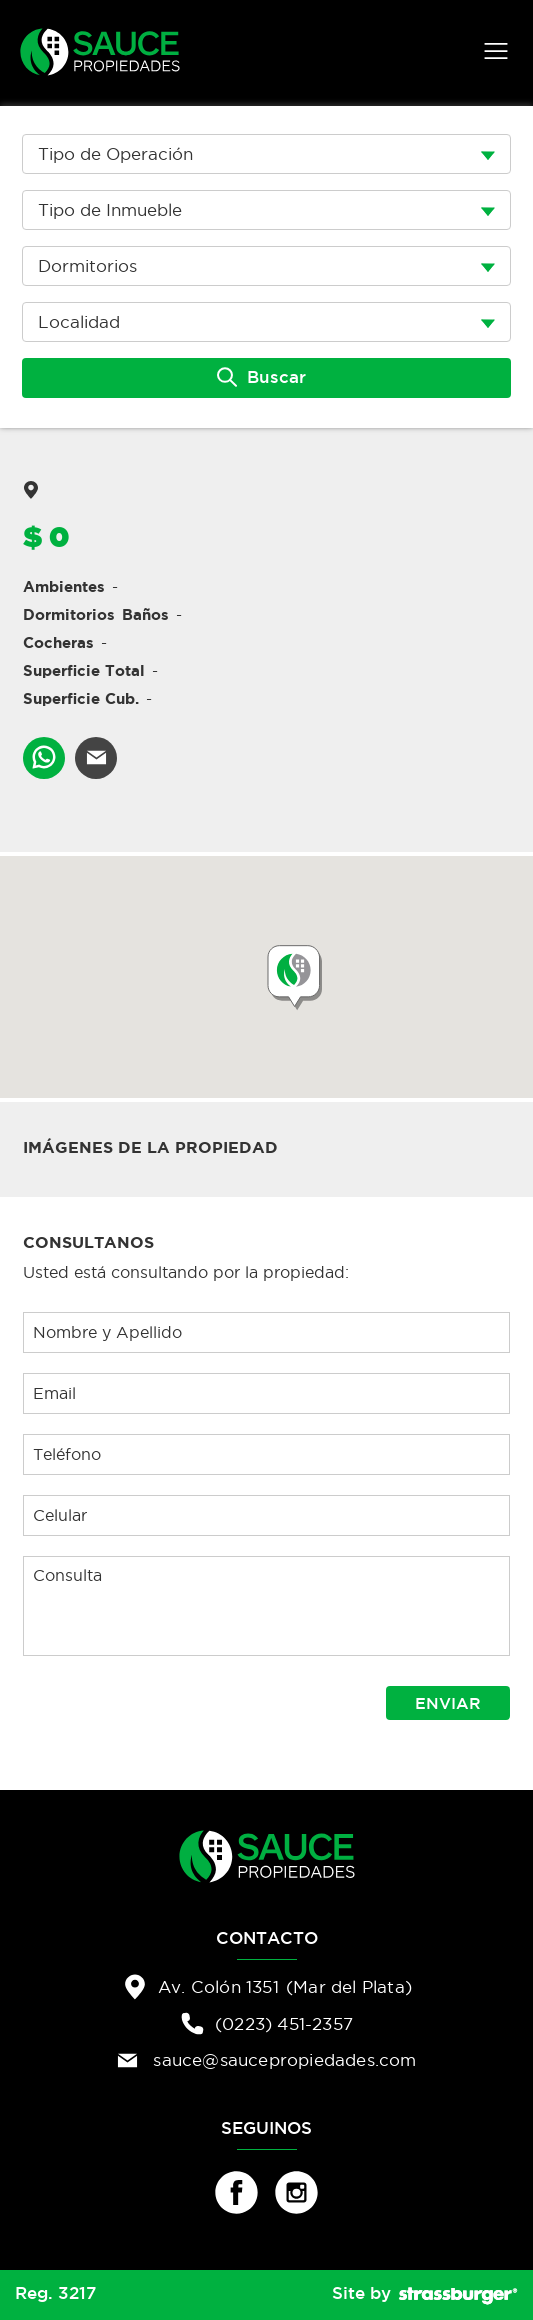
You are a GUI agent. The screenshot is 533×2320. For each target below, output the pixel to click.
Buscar (261, 377)
